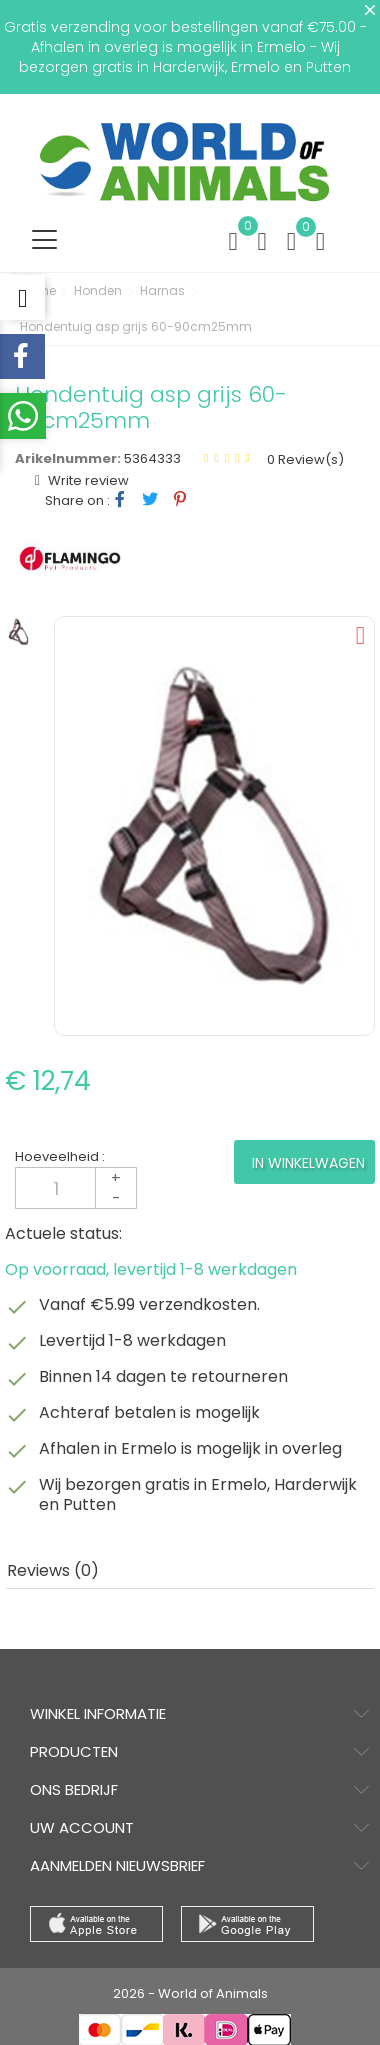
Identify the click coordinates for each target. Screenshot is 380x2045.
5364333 (152, 458)
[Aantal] (76, 1188)
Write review (87, 480)
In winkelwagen (308, 1163)
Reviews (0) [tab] (53, 1570)
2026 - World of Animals (190, 1993)
